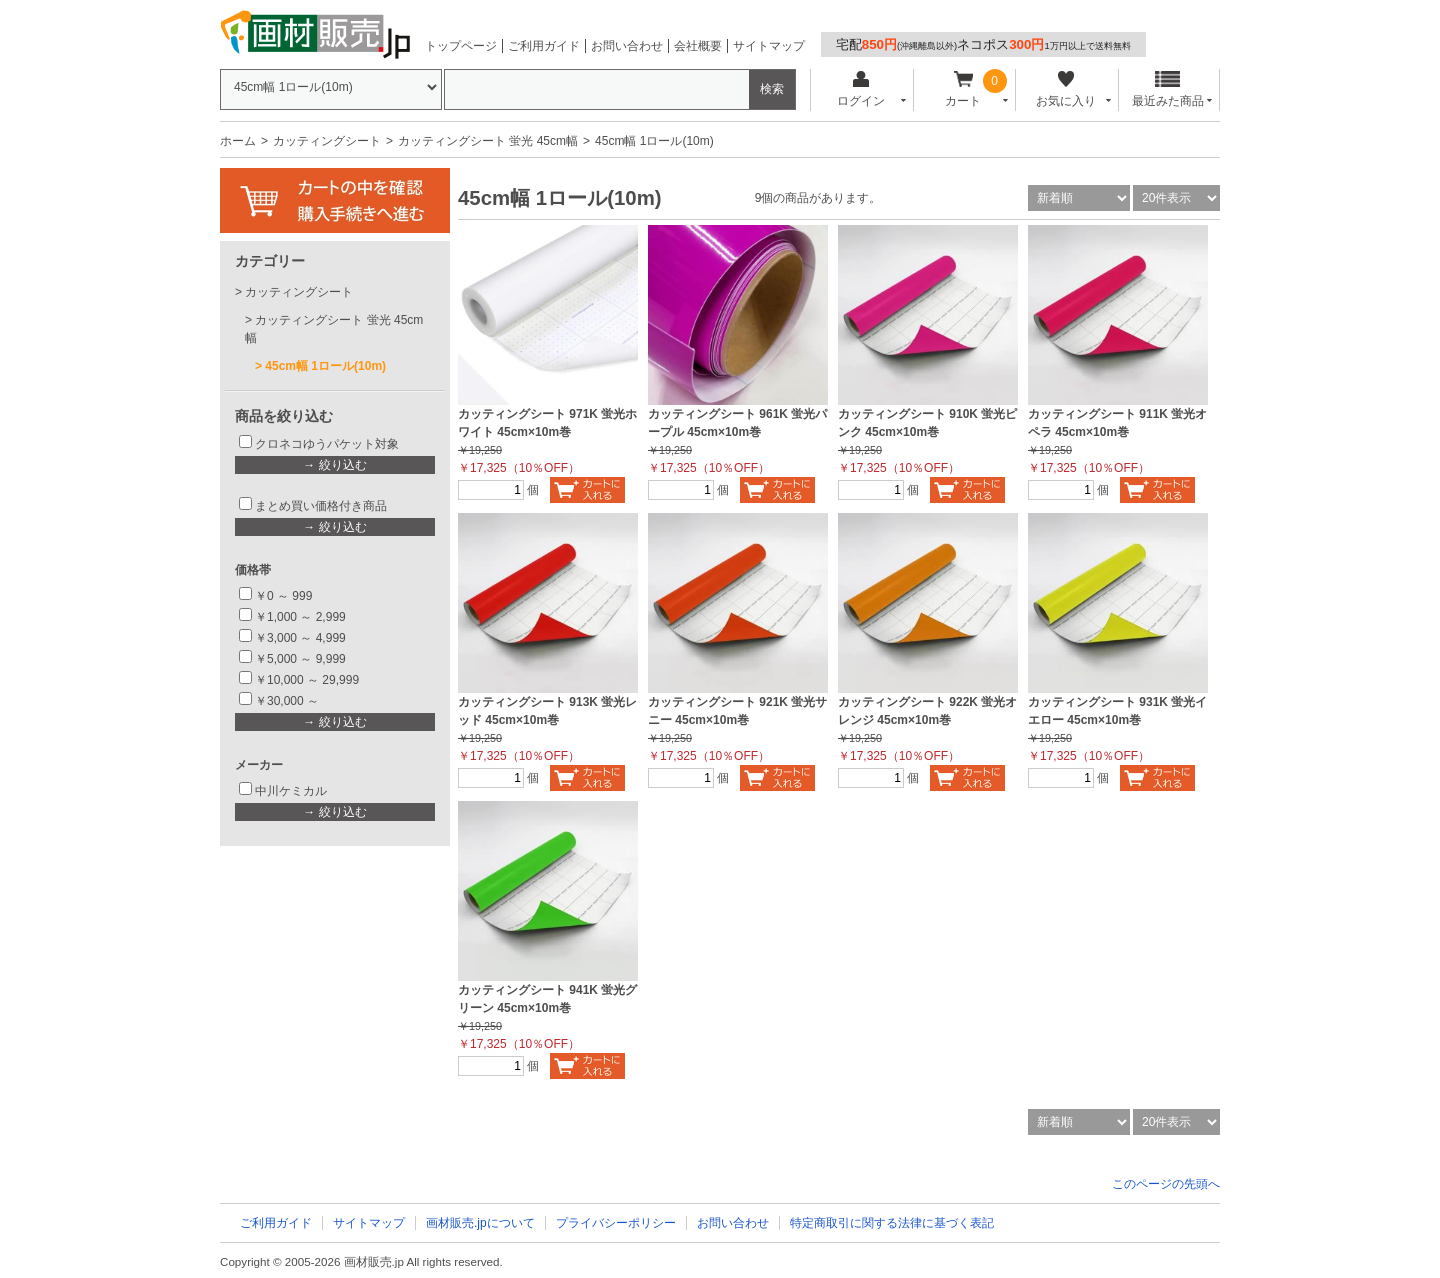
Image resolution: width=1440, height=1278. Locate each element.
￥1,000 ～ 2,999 (300, 617)
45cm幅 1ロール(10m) (325, 366)
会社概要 (698, 46)
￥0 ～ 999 (283, 596)
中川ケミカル (291, 791)
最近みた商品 (1168, 89)
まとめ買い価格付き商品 (321, 506)
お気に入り (1065, 89)
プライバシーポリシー (616, 1223)
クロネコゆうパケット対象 (327, 444)
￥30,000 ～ (288, 701)
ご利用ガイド (544, 46)
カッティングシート (327, 141)
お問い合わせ (627, 46)
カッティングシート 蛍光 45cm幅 (488, 141)
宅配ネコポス (983, 44)
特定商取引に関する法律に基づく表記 (892, 1223)
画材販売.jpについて (480, 1223)
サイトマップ (769, 46)
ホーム (238, 141)
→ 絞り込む (334, 465)
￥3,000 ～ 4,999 (300, 638)
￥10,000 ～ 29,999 (307, 680)
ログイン (860, 89)
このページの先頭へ (1166, 1184)
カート (963, 89)
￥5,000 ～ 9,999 (300, 659)
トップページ (461, 46)
